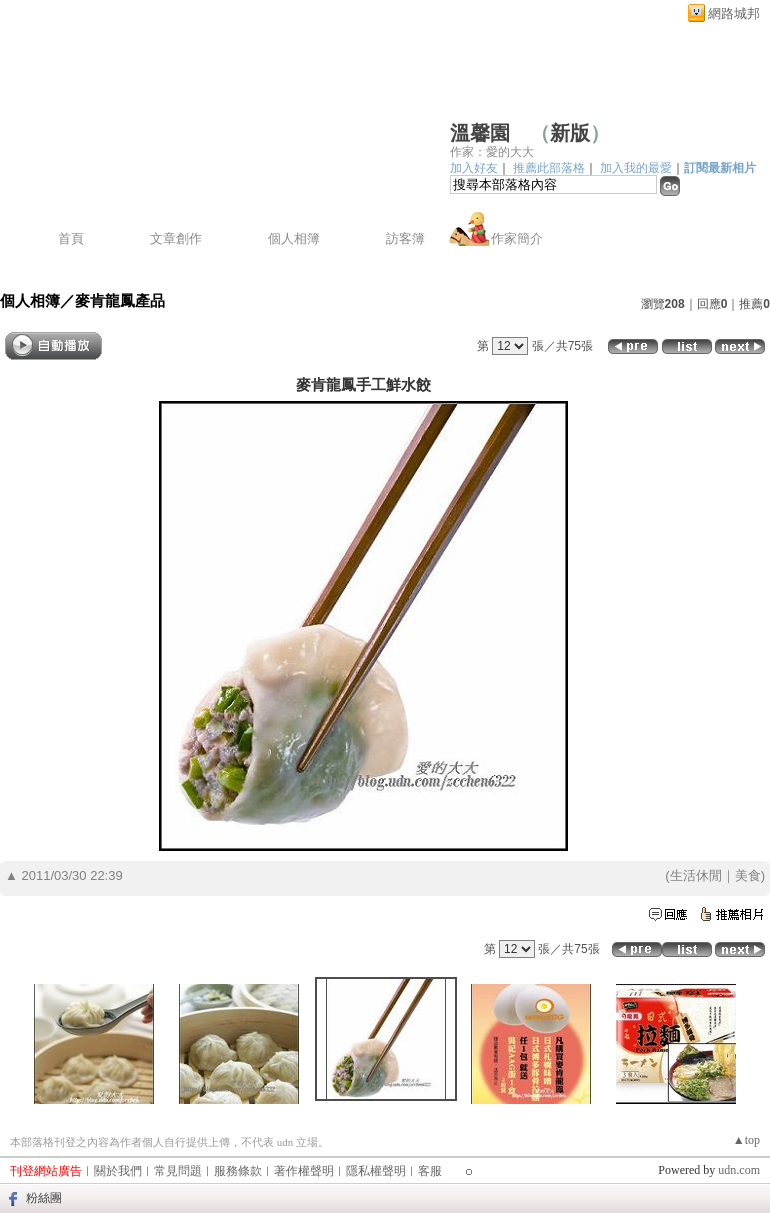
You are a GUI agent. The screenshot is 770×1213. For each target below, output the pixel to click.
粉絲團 (44, 1198)
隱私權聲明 (376, 1171)
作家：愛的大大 (492, 152)
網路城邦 (734, 13)
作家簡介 (517, 238)
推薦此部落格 (549, 168)
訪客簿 (405, 238)
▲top (746, 1140)
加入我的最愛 (636, 168)
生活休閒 (696, 875)
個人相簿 (294, 238)
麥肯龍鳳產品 (120, 300)
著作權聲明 (304, 1171)
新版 (570, 133)
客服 (430, 1171)
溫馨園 (480, 133)
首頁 (71, 238)
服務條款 (238, 1171)
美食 (748, 875)
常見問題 (178, 1171)
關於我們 (118, 1171)
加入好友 (474, 168)
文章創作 (176, 238)
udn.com (739, 1170)
